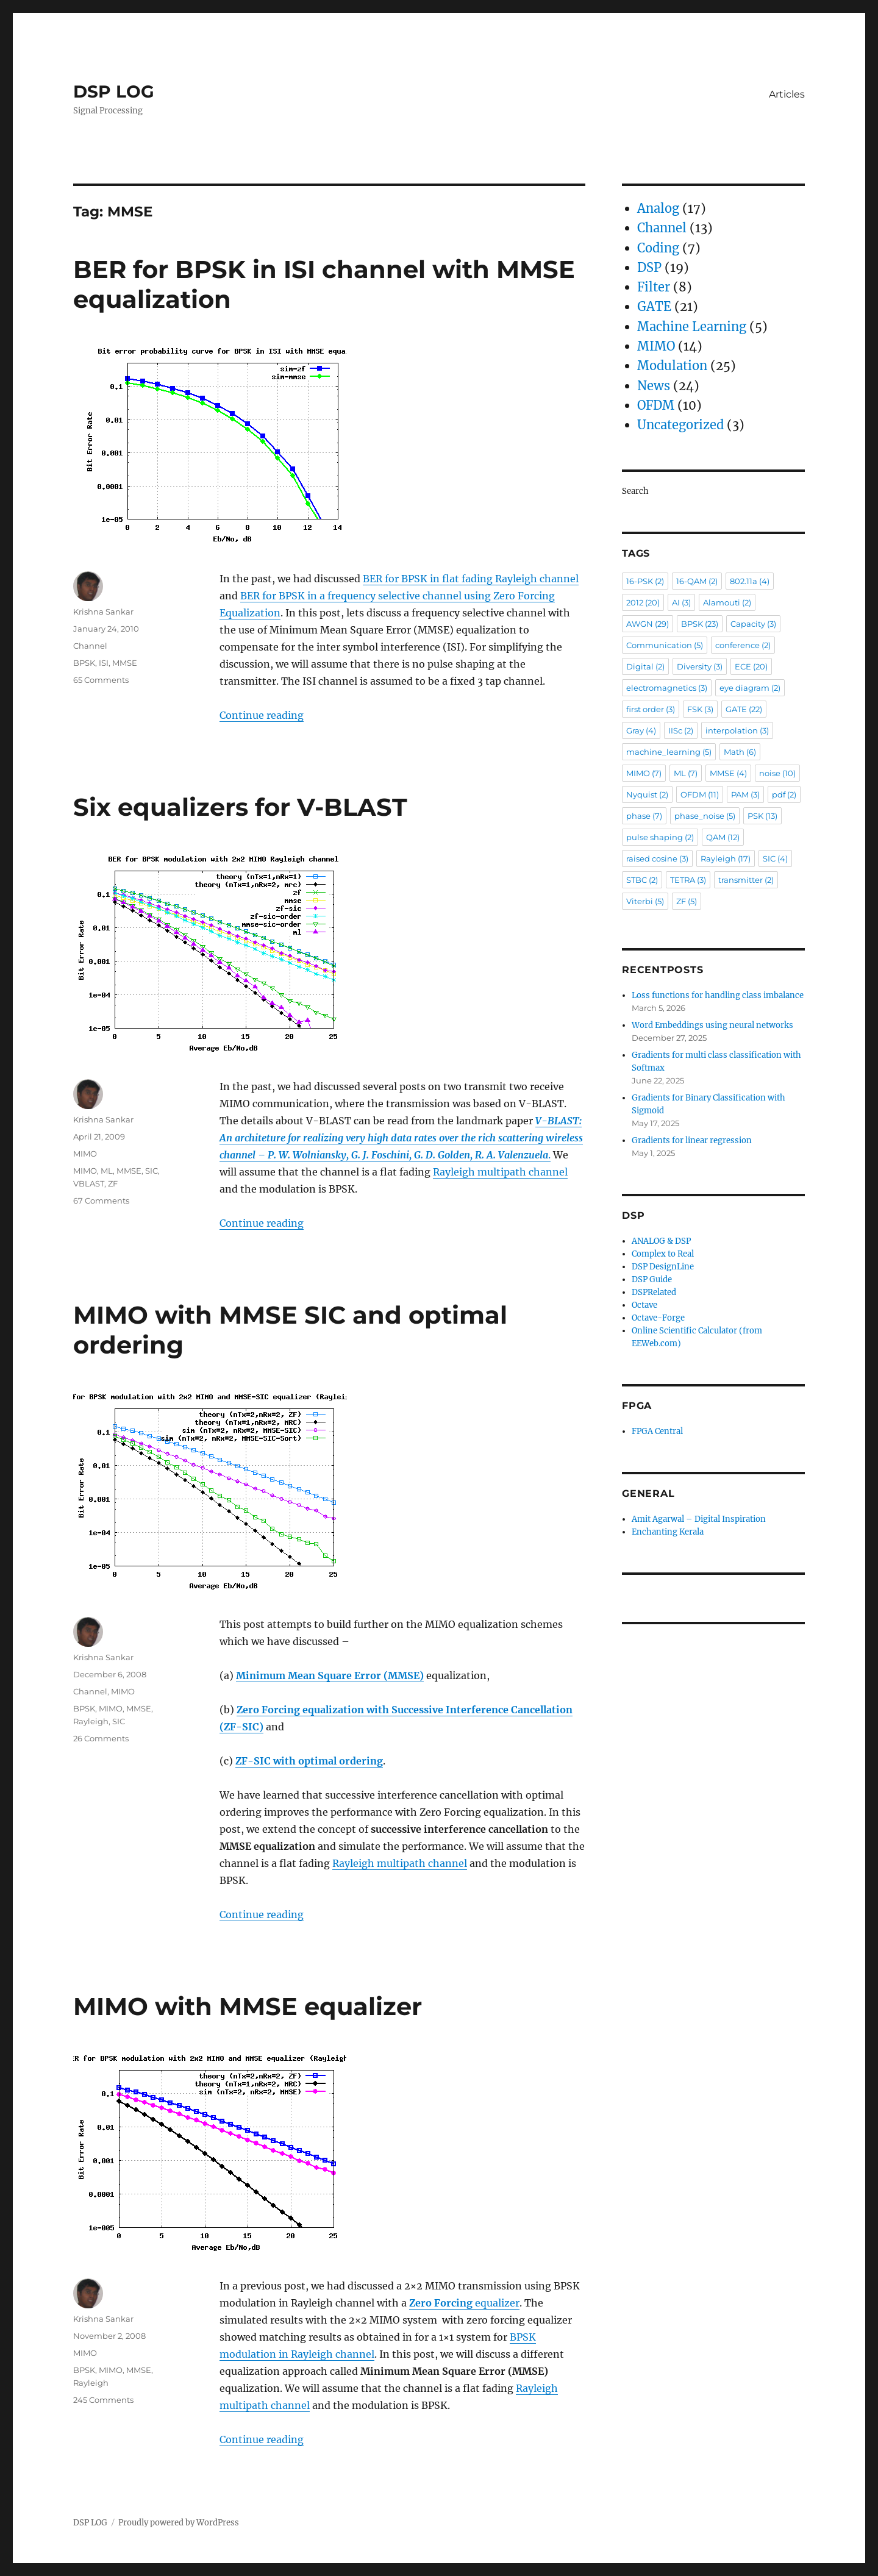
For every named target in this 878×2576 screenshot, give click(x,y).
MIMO (85, 1153)
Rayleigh (91, 1721)
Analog (658, 208)
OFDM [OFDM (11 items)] (699, 794)
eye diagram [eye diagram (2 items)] (749, 688)
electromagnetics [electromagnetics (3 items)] (666, 688)
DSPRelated (654, 1292)
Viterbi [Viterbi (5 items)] (645, 901)
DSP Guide (652, 1279)
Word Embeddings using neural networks (712, 1025)
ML (107, 1171)
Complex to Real (663, 1254)
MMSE (124, 663)
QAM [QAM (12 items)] (723, 837)
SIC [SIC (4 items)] (775, 858)
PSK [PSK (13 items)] (762, 816)
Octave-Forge (658, 1318)
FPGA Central (657, 1431)
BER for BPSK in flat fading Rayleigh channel (471, 579)
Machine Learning (691, 326)
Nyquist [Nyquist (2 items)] (647, 794)
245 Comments (103, 2400)
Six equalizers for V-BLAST (240, 807)
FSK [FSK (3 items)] (700, 709)
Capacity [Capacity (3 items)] (753, 624)
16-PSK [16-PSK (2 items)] (645, 581)
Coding (658, 247)
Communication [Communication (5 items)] (664, 645)
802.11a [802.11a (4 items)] (749, 581)
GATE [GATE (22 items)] (744, 709)
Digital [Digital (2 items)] (645, 666)
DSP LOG (113, 91)
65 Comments (101, 680)
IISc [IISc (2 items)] (680, 730)
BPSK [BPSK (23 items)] (699, 624)
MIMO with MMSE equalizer (247, 2006)
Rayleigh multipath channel (500, 1172)
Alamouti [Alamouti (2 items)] (727, 602)
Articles (787, 94)
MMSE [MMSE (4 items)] (728, 773)
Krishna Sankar (103, 611)
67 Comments (101, 1200)
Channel (90, 646)
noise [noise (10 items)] (777, 773)
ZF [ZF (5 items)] (686, 901)
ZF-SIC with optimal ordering (309, 1761)
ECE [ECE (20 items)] (751, 666)
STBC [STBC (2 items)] (642, 880)
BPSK (84, 663)
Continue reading (262, 715)
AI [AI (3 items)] (681, 602)
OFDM (655, 405)
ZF (113, 1183)
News (653, 385)
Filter (653, 286)
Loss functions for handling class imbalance (718, 995)
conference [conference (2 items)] (743, 645)
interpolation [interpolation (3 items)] (737, 730)
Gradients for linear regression (692, 1140)
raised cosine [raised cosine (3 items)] (657, 858)
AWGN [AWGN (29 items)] (647, 624)
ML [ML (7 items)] (686, 773)
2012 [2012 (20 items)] (643, 602)
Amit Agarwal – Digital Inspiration (699, 1519)
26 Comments (101, 1738)
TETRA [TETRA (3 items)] (688, 880)
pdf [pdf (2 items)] (784, 794)
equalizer (464, 2303)
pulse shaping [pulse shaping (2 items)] (660, 837)
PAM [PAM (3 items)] (745, 794)
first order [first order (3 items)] (650, 709)
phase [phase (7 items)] (644, 816)
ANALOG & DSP (661, 1241)
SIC (151, 1171)
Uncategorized (680, 424)
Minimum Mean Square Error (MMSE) (330, 1675)
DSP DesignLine (663, 1266)
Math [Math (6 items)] (740, 752)
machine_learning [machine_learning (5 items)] (669, 752)
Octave (644, 1305)
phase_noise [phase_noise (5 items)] (704, 816)
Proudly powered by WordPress (178, 2522)
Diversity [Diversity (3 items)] (700, 666)
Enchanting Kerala (668, 1532)
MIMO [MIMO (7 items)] (644, 773)
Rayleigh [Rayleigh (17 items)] (726, 858)
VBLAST (88, 1183)
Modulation (672, 365)
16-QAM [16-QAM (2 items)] (697, 581)
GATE (654, 306)
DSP (649, 267)
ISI (104, 663)
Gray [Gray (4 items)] (641, 730)
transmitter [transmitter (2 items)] (746, 880)
